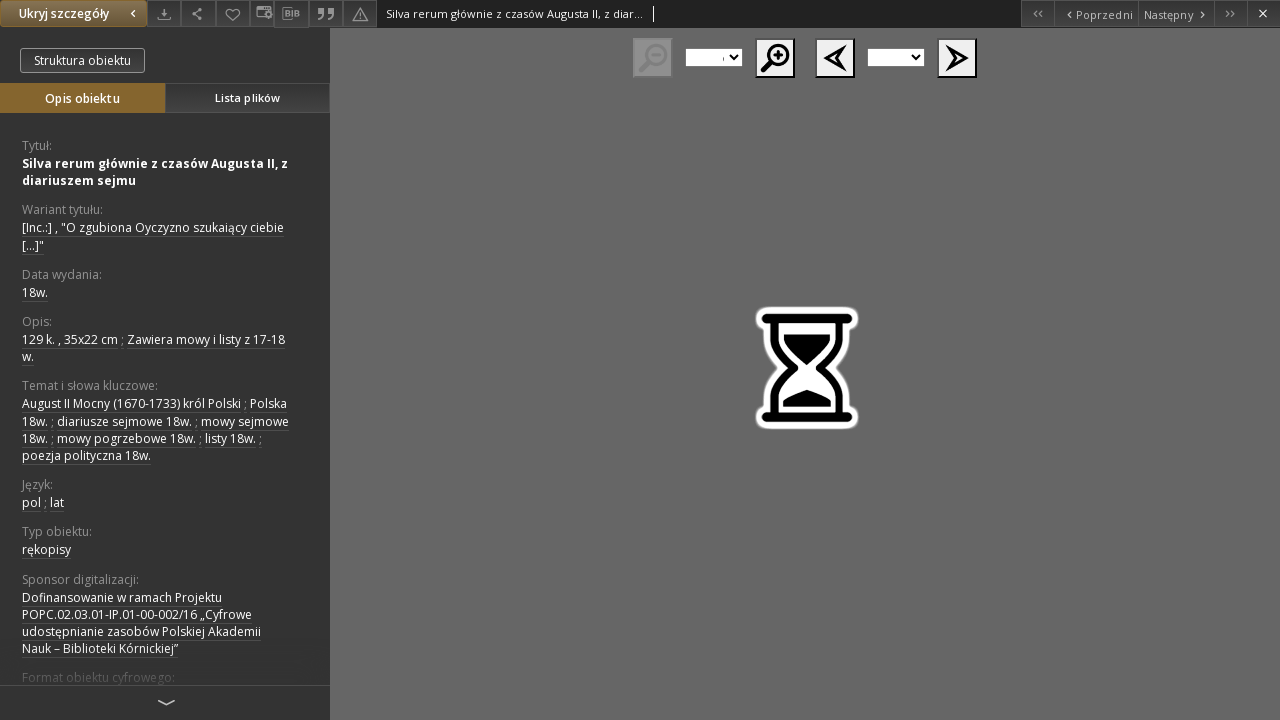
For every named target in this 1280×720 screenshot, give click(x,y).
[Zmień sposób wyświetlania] (262, 13)
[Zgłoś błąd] (360, 13)
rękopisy (46, 549)
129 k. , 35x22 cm (70, 339)
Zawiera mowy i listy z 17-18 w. (153, 348)
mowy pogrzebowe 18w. (126, 438)
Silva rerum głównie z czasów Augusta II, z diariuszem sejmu (155, 172)
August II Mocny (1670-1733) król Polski (131, 403)
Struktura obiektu (82, 60)
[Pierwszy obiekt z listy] (1037, 13)
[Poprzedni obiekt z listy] (1095, 13)
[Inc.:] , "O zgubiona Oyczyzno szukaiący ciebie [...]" (153, 236)
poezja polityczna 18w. (86, 455)
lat (57, 502)
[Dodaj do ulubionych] (233, 13)
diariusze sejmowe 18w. (124, 421)
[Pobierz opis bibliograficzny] (291, 14)
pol (31, 502)
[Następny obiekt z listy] (1176, 13)
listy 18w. (230, 438)
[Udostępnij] (198, 13)
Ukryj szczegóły (80, 13)
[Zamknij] (1263, 13)
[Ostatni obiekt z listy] (1230, 13)
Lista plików (247, 97)
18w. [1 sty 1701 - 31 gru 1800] (35, 292)
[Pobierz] (164, 13)
